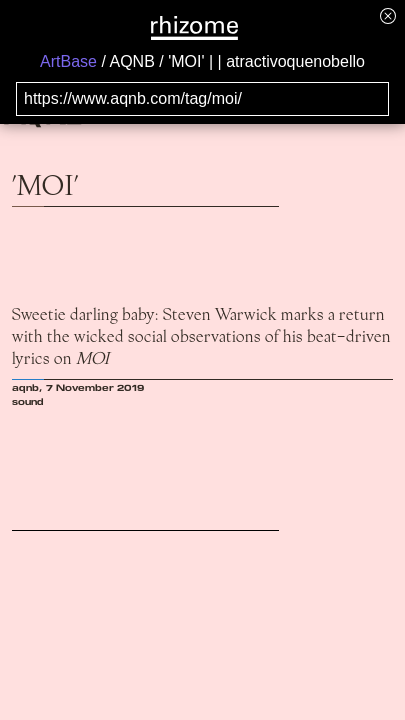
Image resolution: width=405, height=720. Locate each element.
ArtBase (68, 61)
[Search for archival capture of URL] (202, 99)
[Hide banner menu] (388, 15)
